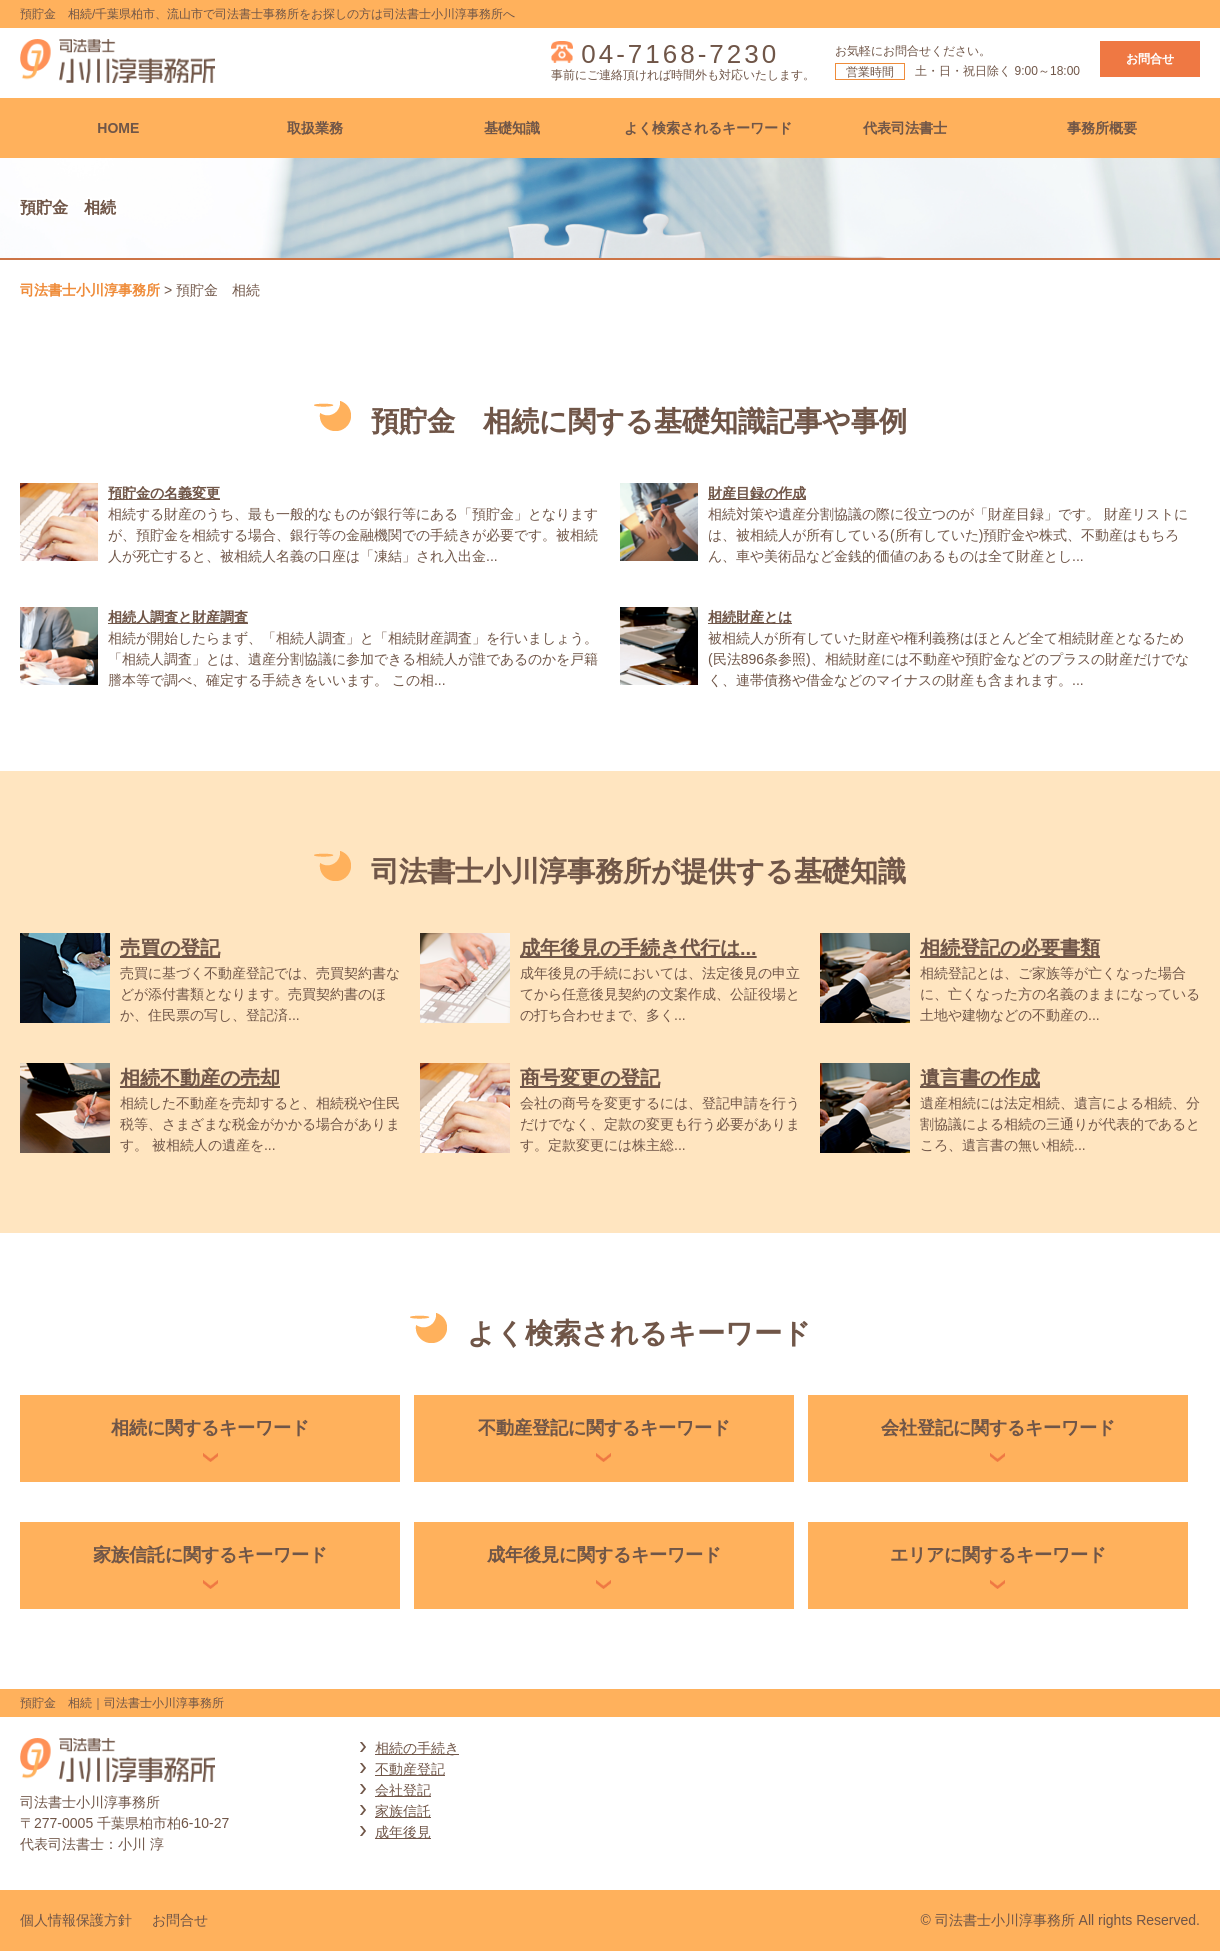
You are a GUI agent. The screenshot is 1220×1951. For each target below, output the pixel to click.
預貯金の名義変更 (164, 493)
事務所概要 (1102, 128)
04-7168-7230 (680, 54)
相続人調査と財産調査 (178, 617)
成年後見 (403, 1832)
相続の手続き (417, 1748)
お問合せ (1150, 59)
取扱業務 (315, 128)
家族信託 (403, 1811)
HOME (118, 128)
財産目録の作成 (757, 493)
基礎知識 (512, 128)
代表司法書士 (905, 128)
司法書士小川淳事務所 (90, 290)
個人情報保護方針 (76, 1920)
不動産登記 (410, 1769)
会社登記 (403, 1790)
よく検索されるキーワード (708, 128)
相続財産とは (750, 617)
